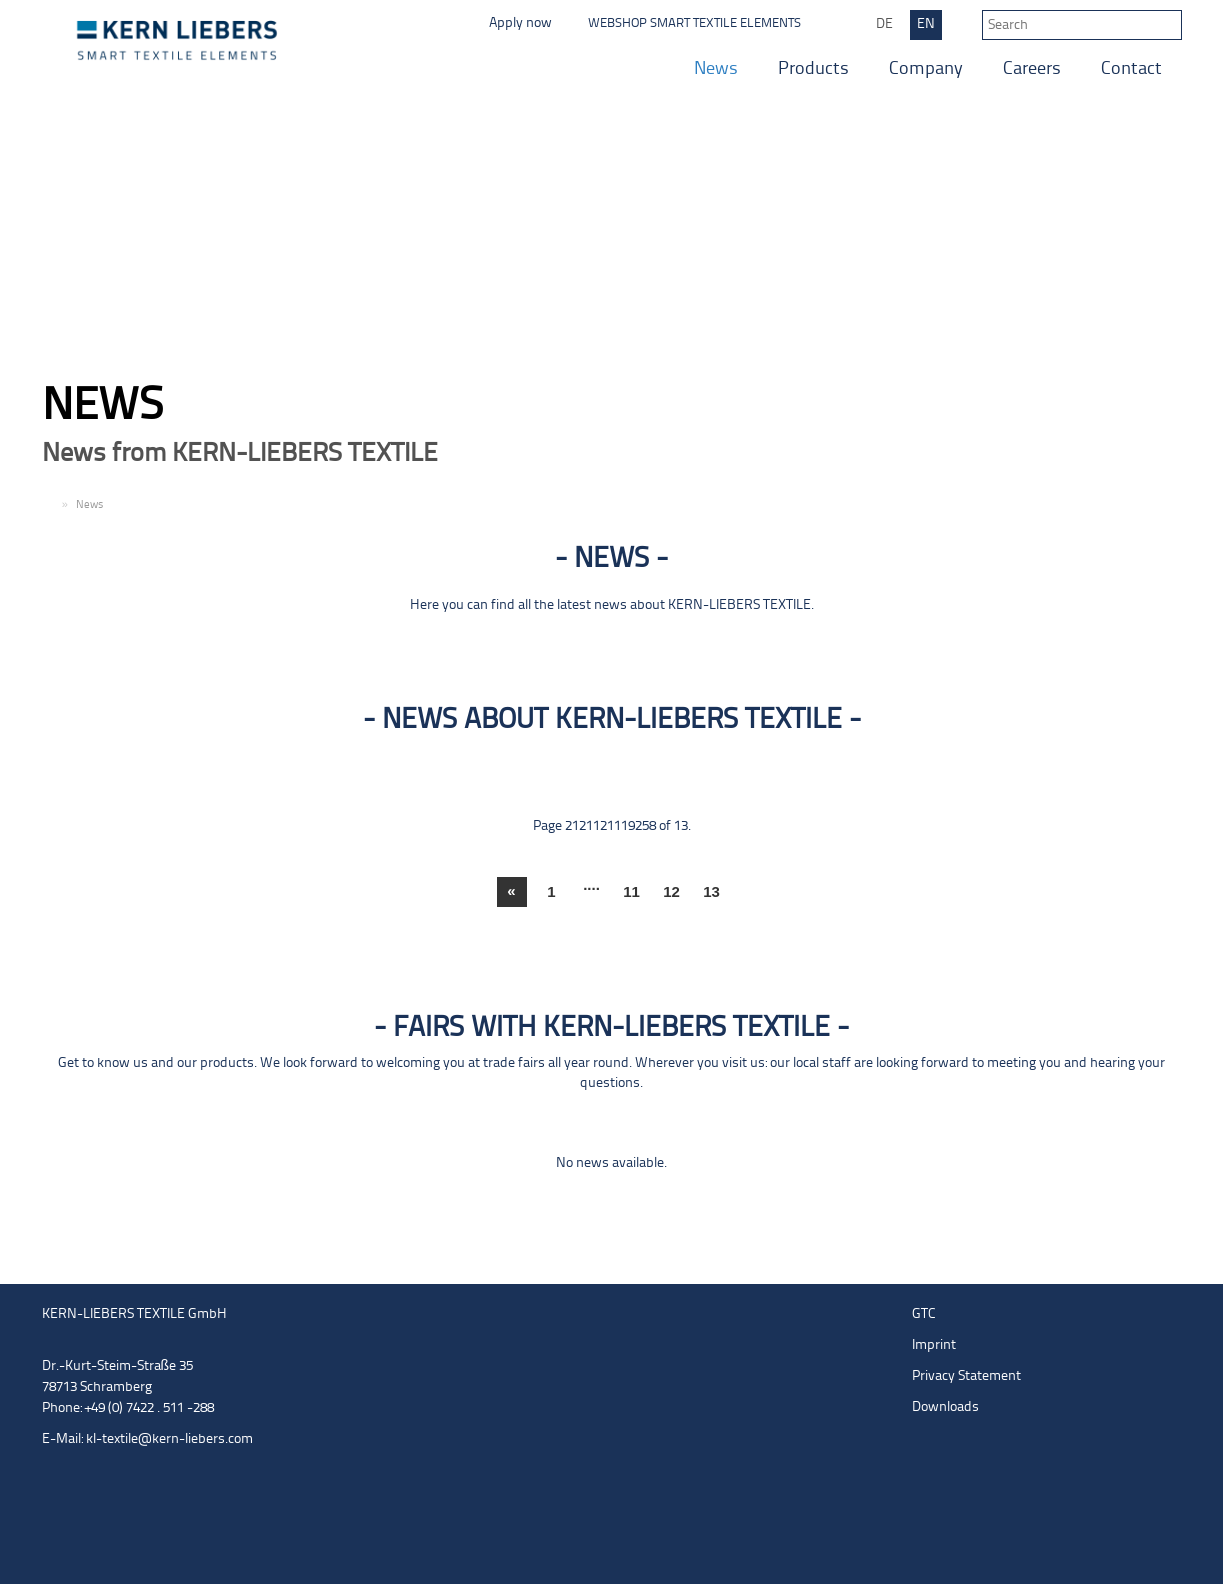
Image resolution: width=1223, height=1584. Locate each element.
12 (671, 891)
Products (813, 69)
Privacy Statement (966, 1376)
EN (926, 24)
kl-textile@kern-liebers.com (169, 1439)
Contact (1131, 69)
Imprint (934, 1345)
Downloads (945, 1407)
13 (711, 891)
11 (631, 891)
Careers (1032, 69)
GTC (924, 1314)
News (716, 69)
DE (884, 24)
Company (926, 69)
